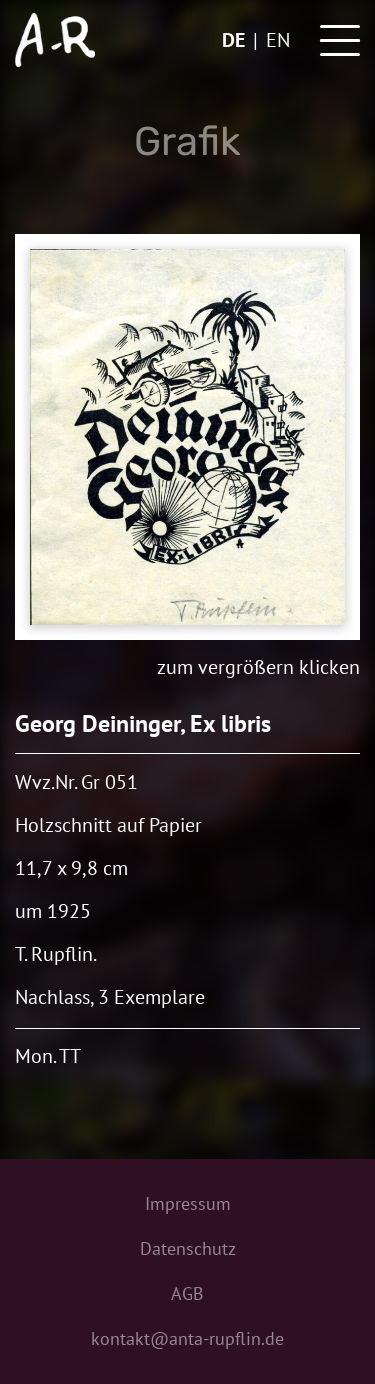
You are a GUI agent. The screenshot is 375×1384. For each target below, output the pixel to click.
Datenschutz (188, 1248)
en (278, 40)
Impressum (188, 1203)
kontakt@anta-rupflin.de (187, 1338)
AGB (187, 1293)
